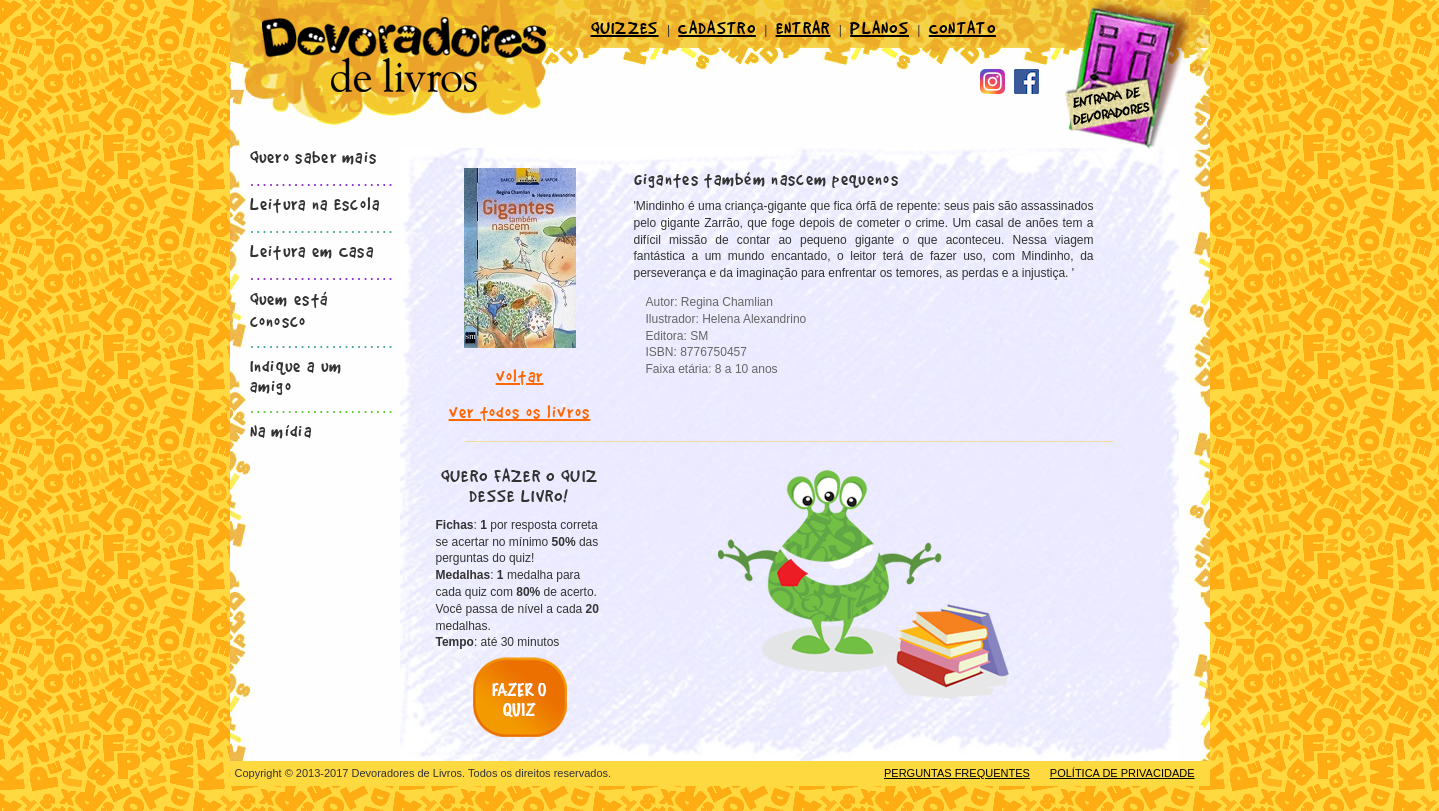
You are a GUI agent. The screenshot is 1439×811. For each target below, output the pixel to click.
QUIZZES (625, 27)
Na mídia (281, 430)
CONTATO (962, 27)
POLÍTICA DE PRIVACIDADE (1122, 773)
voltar (520, 375)
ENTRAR (803, 27)
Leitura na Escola (315, 203)
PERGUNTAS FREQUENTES (957, 773)
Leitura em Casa (312, 250)
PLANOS (879, 27)
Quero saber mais (314, 156)
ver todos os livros (520, 411)
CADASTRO (716, 27)
